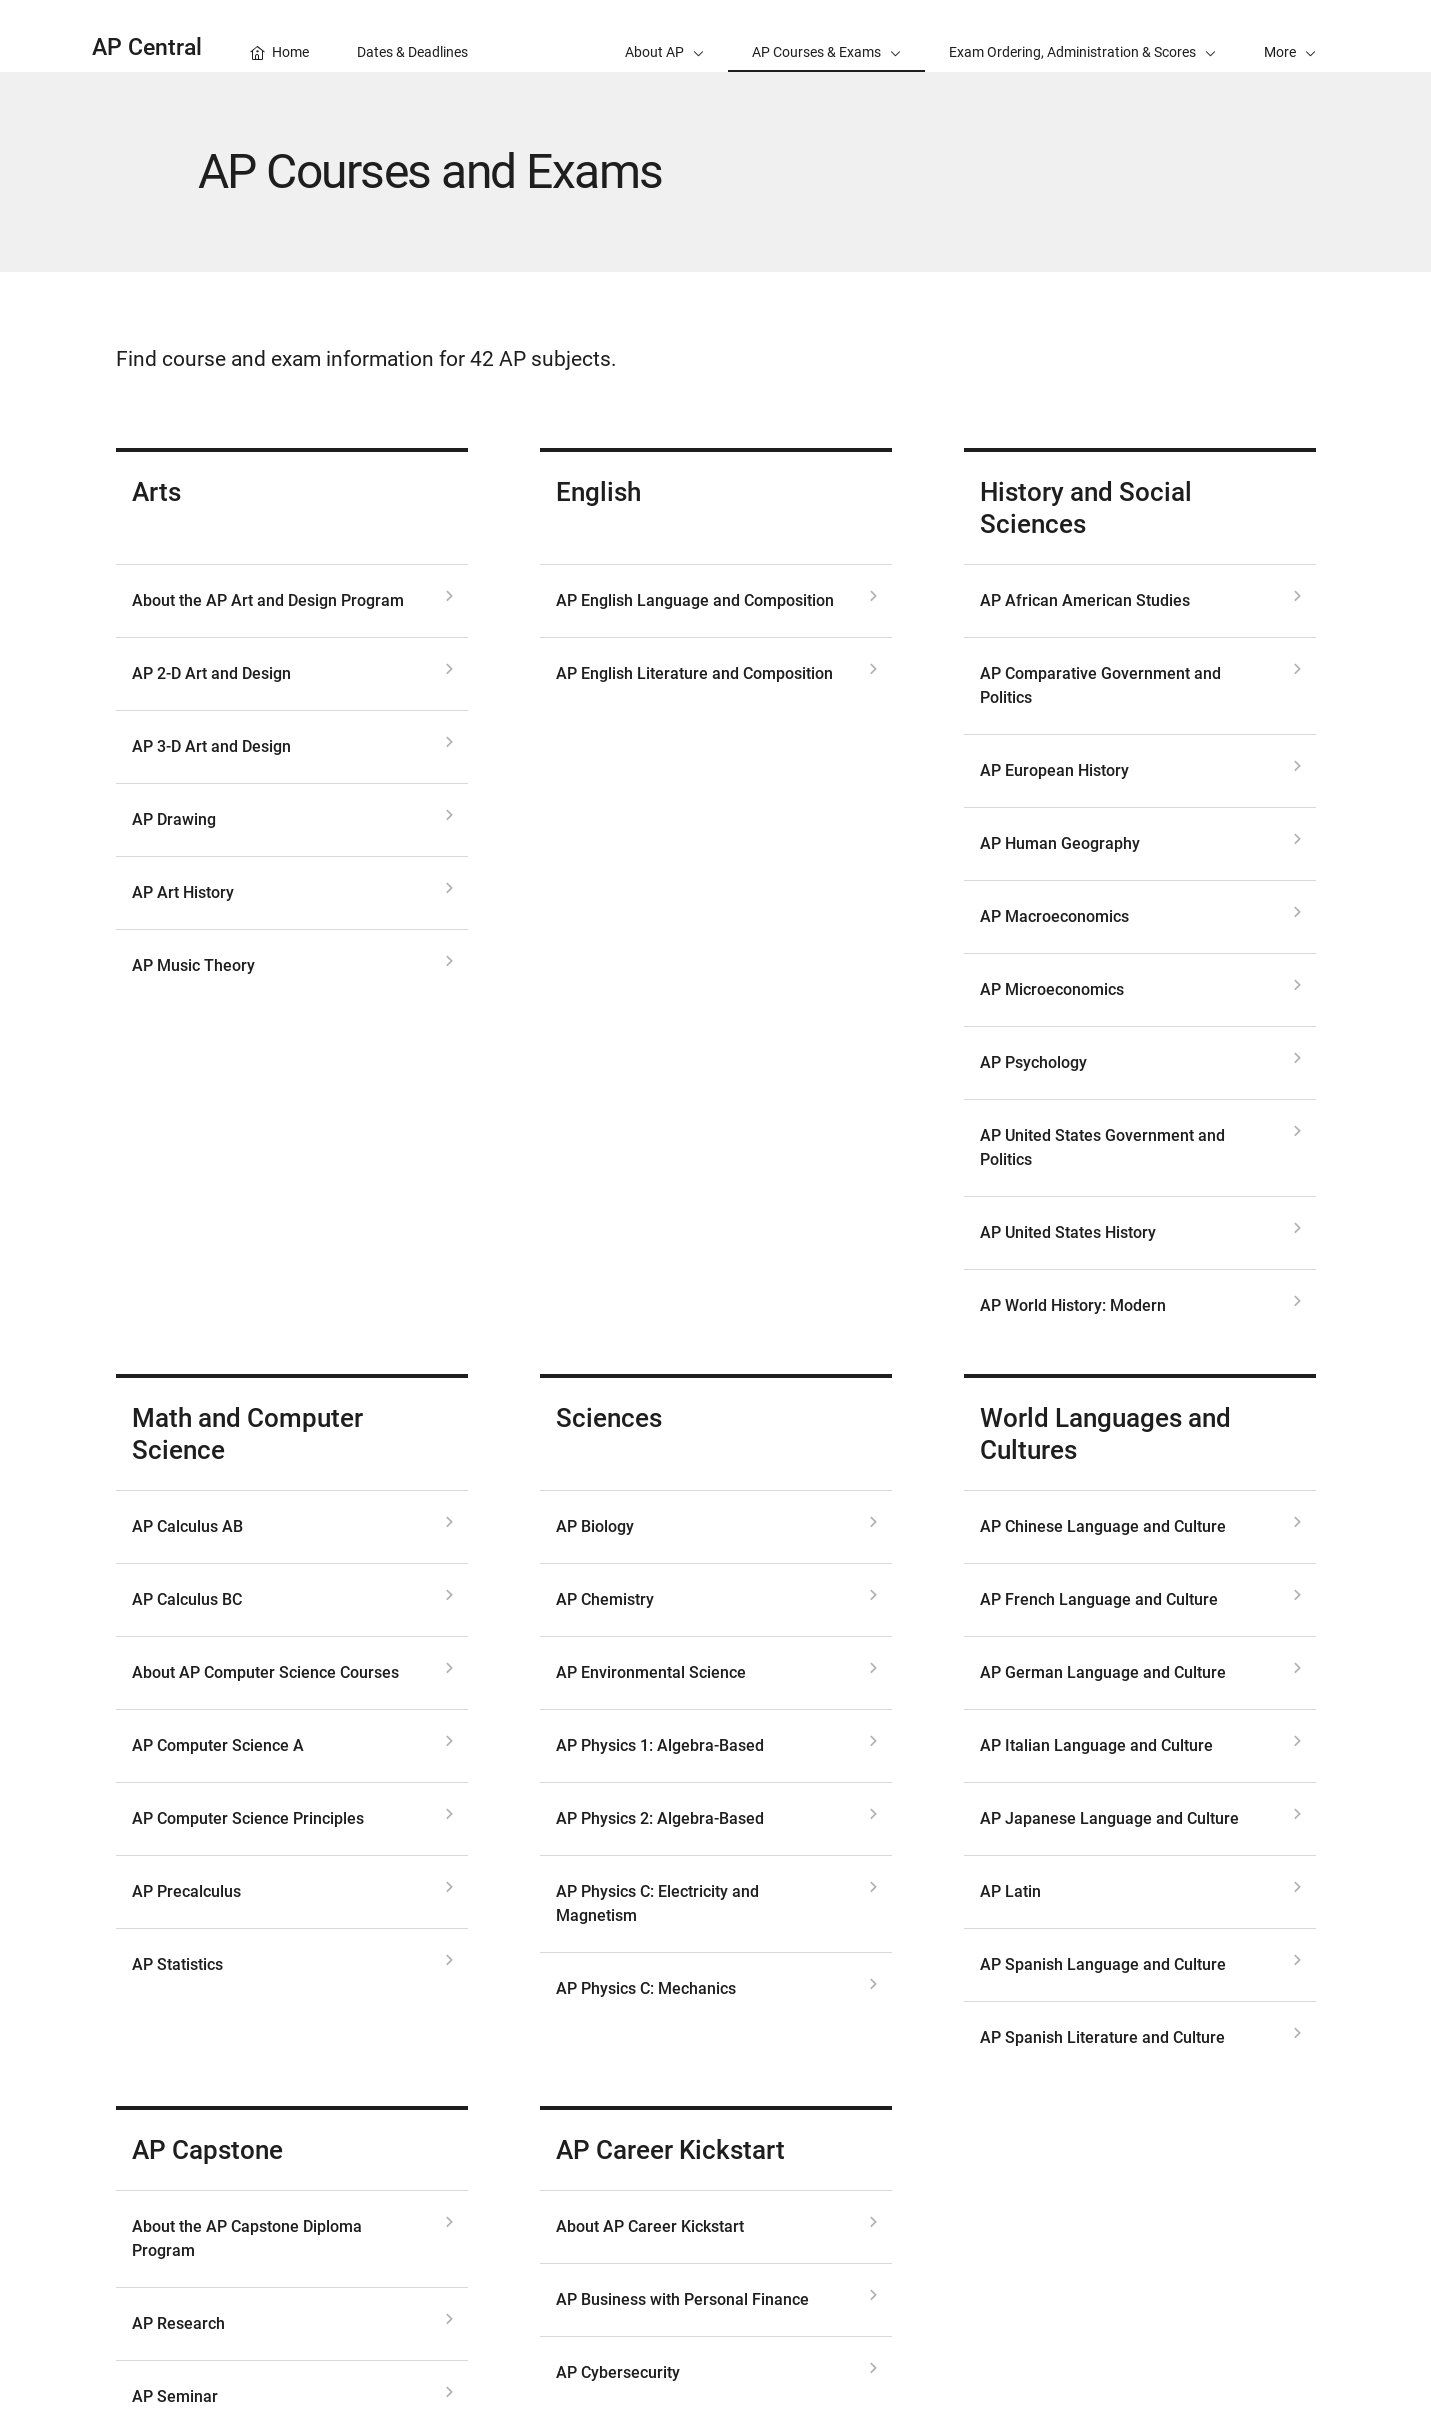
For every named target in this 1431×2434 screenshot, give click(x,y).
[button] (1290, 36)
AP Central (147, 47)
